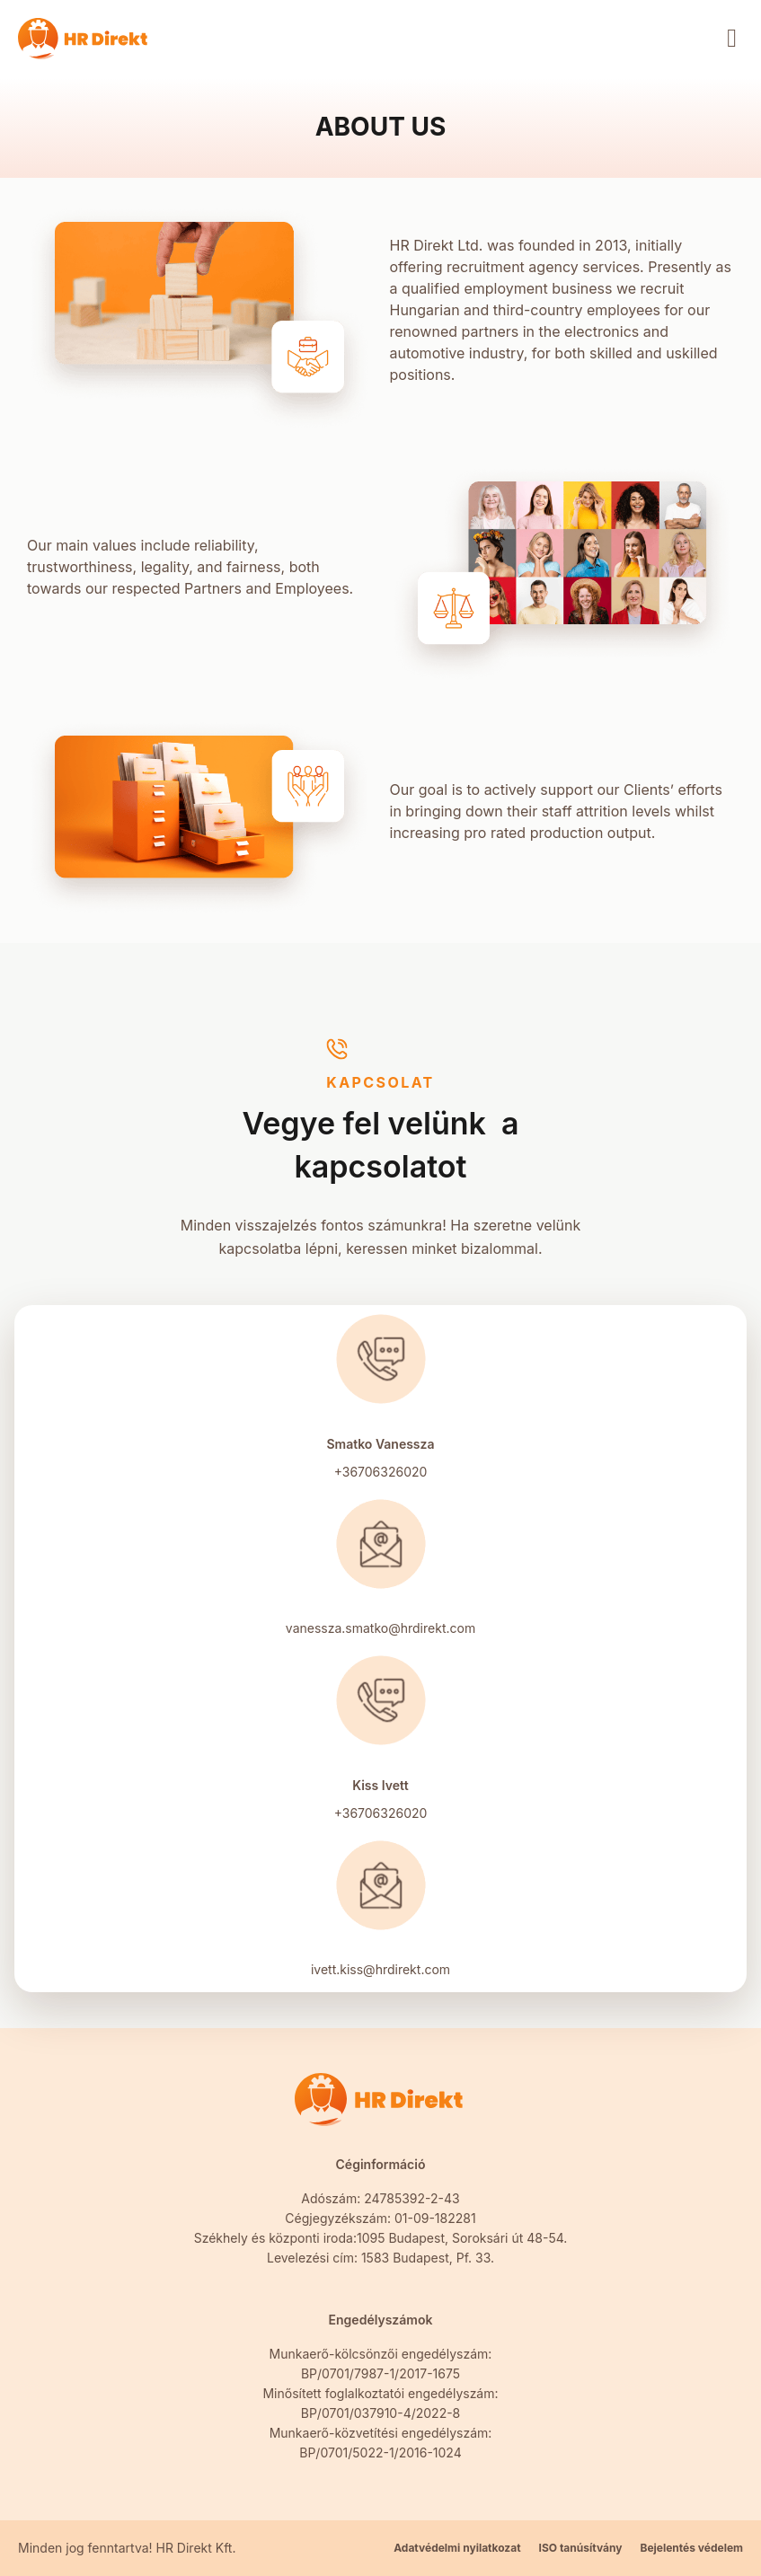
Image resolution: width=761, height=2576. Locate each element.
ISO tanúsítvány (581, 2547)
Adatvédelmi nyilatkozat (457, 2547)
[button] (732, 38)
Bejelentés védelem (691, 2547)
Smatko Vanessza (380, 1443)
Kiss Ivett (380, 1785)
